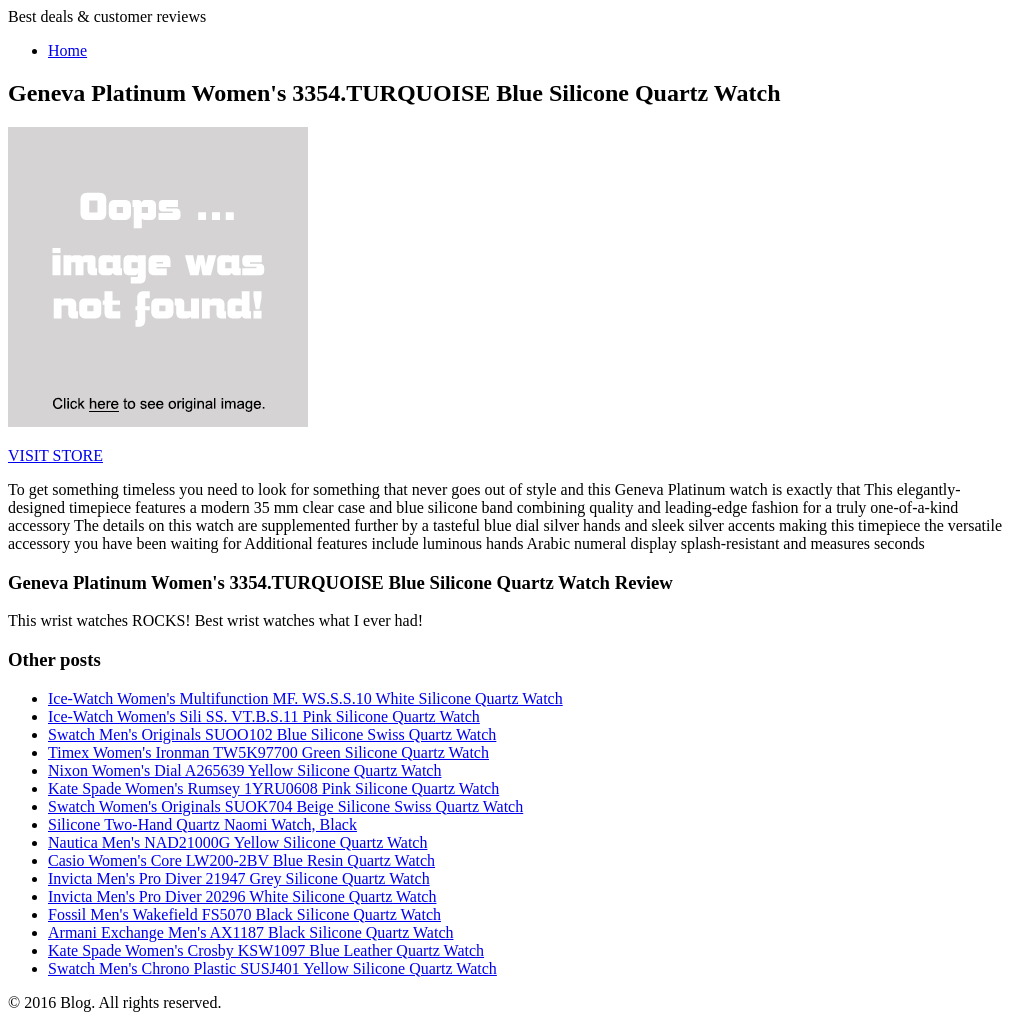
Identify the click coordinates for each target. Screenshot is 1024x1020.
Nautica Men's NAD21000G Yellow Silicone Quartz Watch (237, 842)
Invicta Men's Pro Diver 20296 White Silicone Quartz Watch (242, 896)
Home (67, 50)
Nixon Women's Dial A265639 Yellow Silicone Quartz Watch (244, 770)
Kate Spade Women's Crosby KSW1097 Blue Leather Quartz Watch (266, 950)
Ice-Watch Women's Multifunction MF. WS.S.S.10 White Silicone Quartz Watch (305, 698)
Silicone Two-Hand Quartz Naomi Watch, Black (202, 824)
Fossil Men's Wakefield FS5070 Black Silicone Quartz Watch (244, 914)
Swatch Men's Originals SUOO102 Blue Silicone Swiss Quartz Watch (272, 734)
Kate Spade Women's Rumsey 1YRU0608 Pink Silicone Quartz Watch (273, 788)
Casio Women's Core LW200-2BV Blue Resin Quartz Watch (241, 860)
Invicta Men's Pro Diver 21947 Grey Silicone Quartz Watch (239, 878)
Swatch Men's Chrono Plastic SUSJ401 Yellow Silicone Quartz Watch (272, 968)
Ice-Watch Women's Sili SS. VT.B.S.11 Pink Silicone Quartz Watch (264, 716)
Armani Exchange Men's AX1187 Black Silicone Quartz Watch (251, 932)
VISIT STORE (55, 455)
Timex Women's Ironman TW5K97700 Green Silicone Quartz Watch (268, 752)
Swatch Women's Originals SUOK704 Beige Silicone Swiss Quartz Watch (285, 806)
